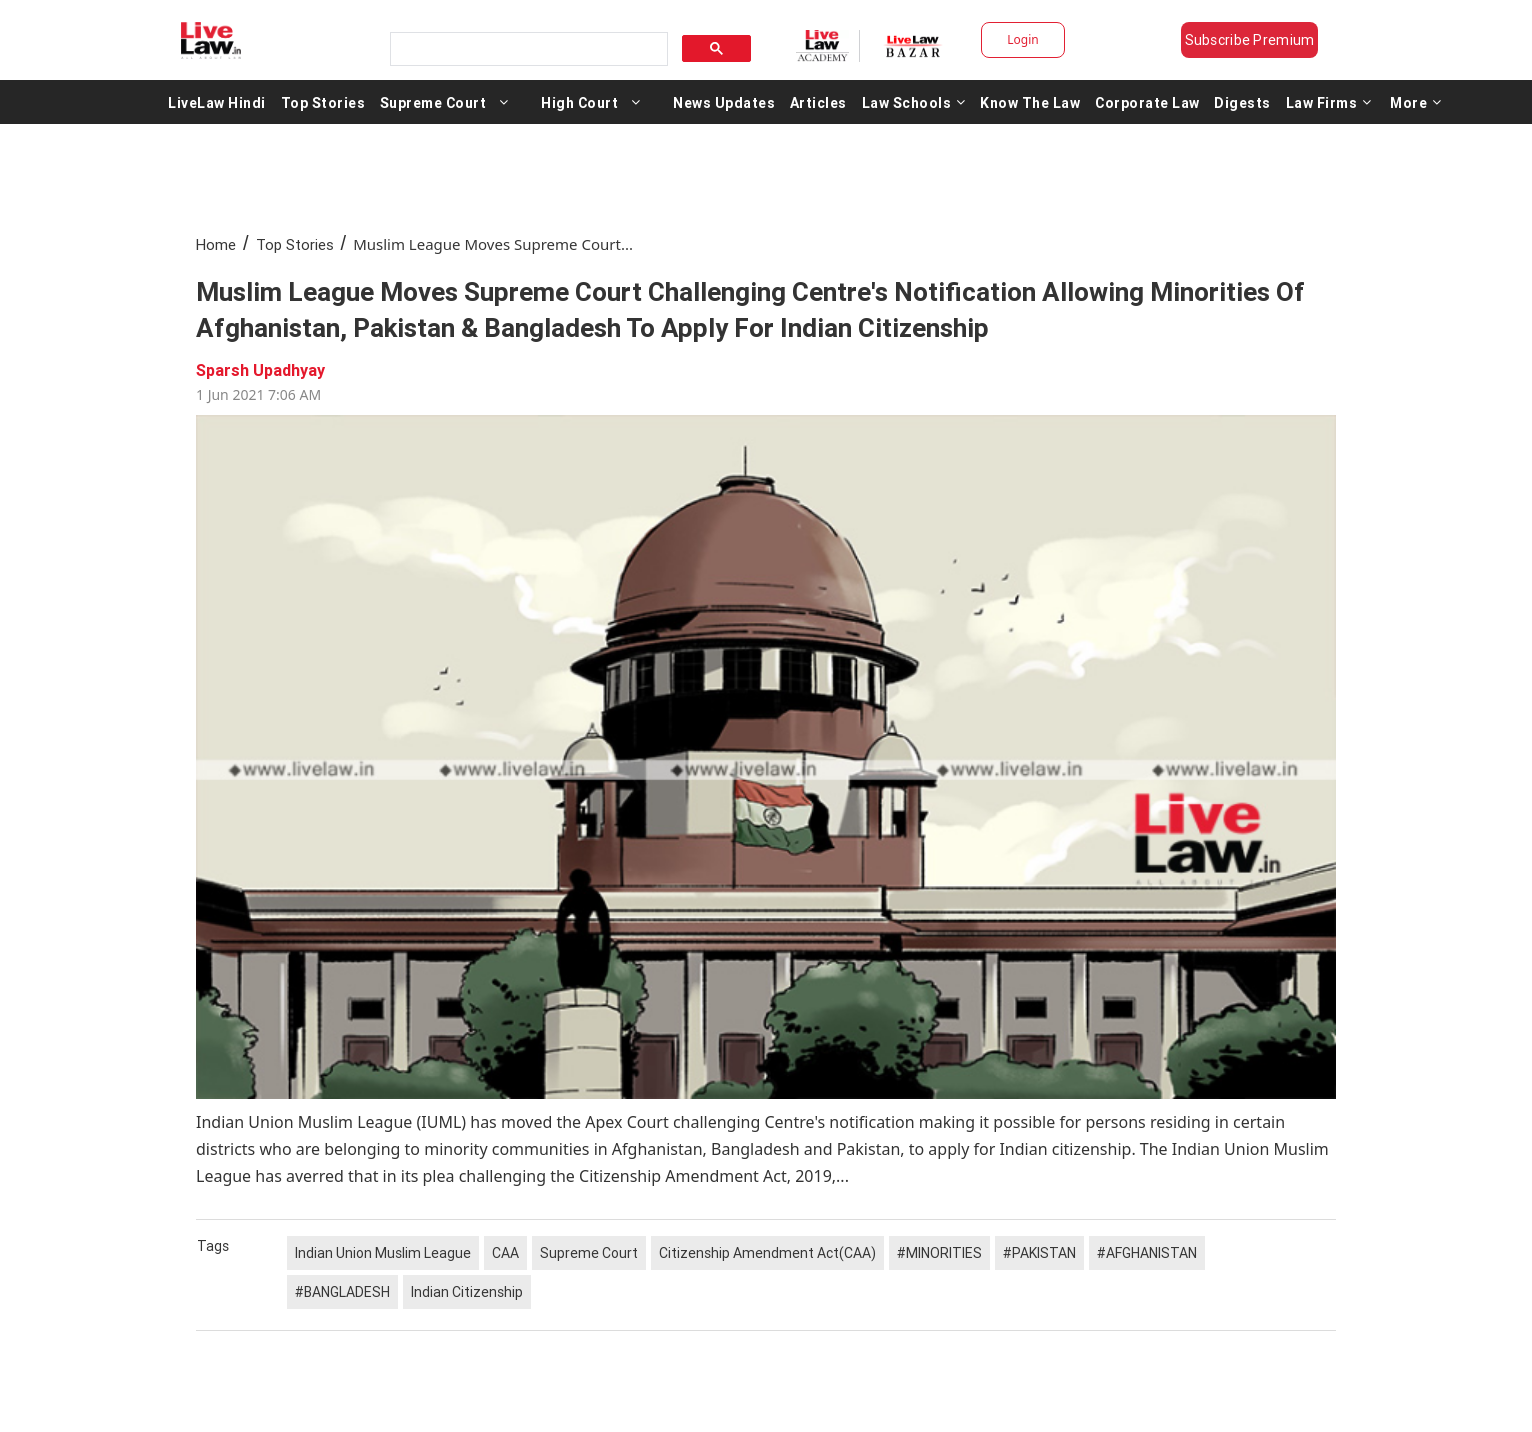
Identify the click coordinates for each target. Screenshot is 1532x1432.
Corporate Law (1147, 102)
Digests (1242, 102)
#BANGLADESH (342, 1292)
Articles (818, 102)
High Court (579, 102)
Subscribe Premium (1250, 40)
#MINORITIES (939, 1253)
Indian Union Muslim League (383, 1253)
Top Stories (323, 102)
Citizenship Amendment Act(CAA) (767, 1253)
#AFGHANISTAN (1147, 1253)
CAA (505, 1253)
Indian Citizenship (467, 1292)
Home (216, 244)
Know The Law (1030, 102)
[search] (527, 49)
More (1416, 102)
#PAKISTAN (1039, 1253)
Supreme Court (433, 102)
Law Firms (1329, 102)
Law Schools (914, 102)
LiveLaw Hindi (217, 102)
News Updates (724, 102)
